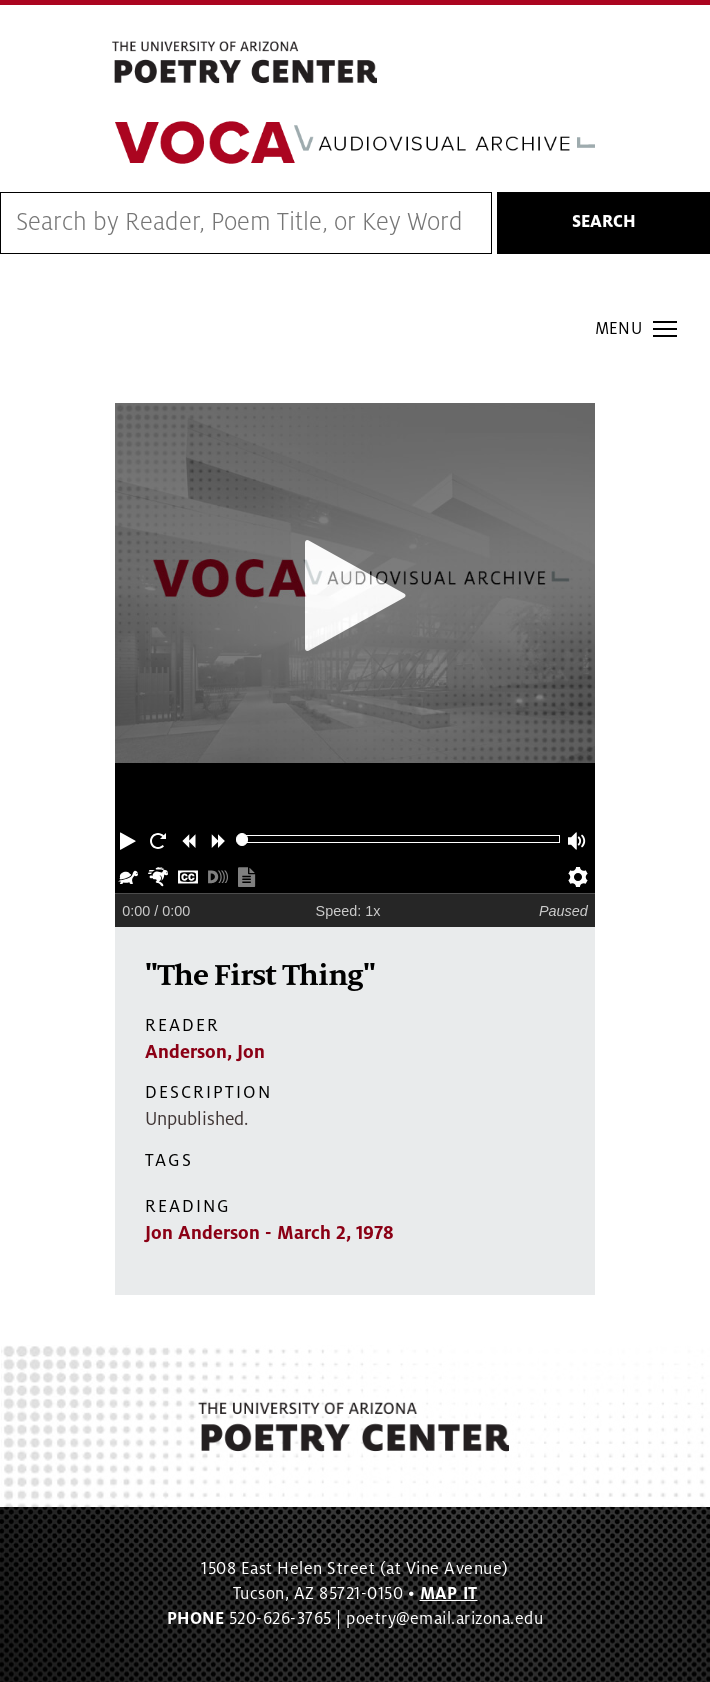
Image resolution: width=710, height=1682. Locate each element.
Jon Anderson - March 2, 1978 (269, 1233)
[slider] (242, 839)
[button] (130, 839)
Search (604, 222)
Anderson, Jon (205, 1052)
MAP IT (449, 1594)
